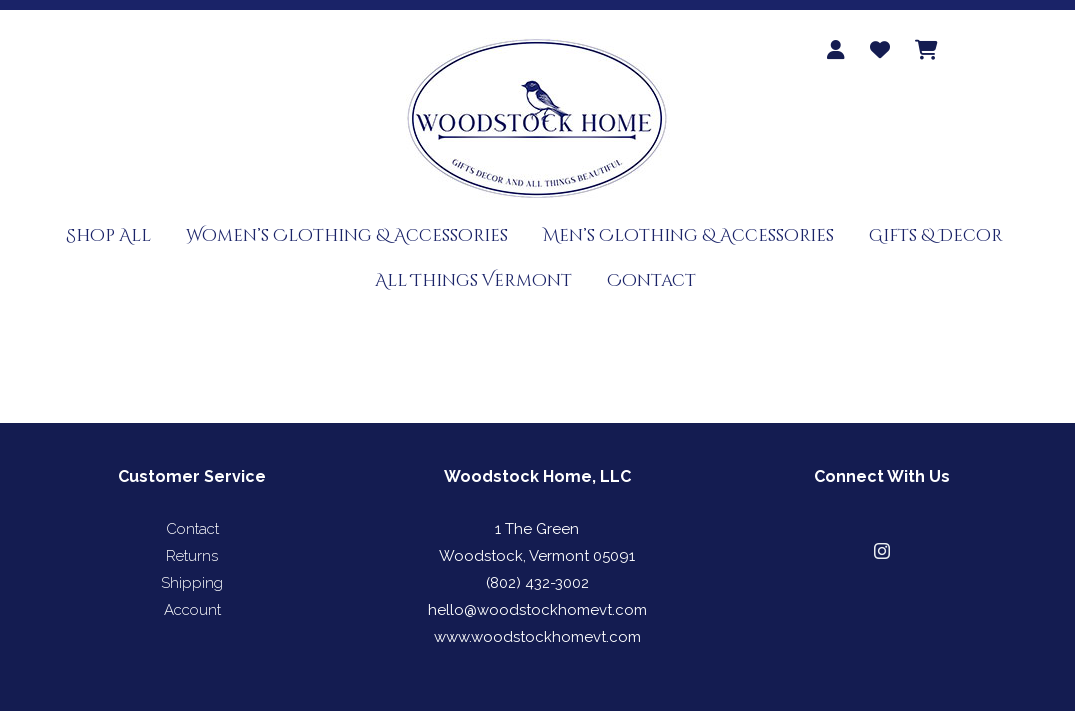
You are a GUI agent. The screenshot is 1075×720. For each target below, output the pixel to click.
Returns (192, 556)
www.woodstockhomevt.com (537, 637)
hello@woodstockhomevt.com (537, 610)
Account (192, 610)
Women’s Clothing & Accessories (347, 235)
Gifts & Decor (936, 235)
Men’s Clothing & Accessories (688, 235)
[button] (882, 551)
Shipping (192, 583)
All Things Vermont (473, 280)
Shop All (108, 235)
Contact (651, 280)
